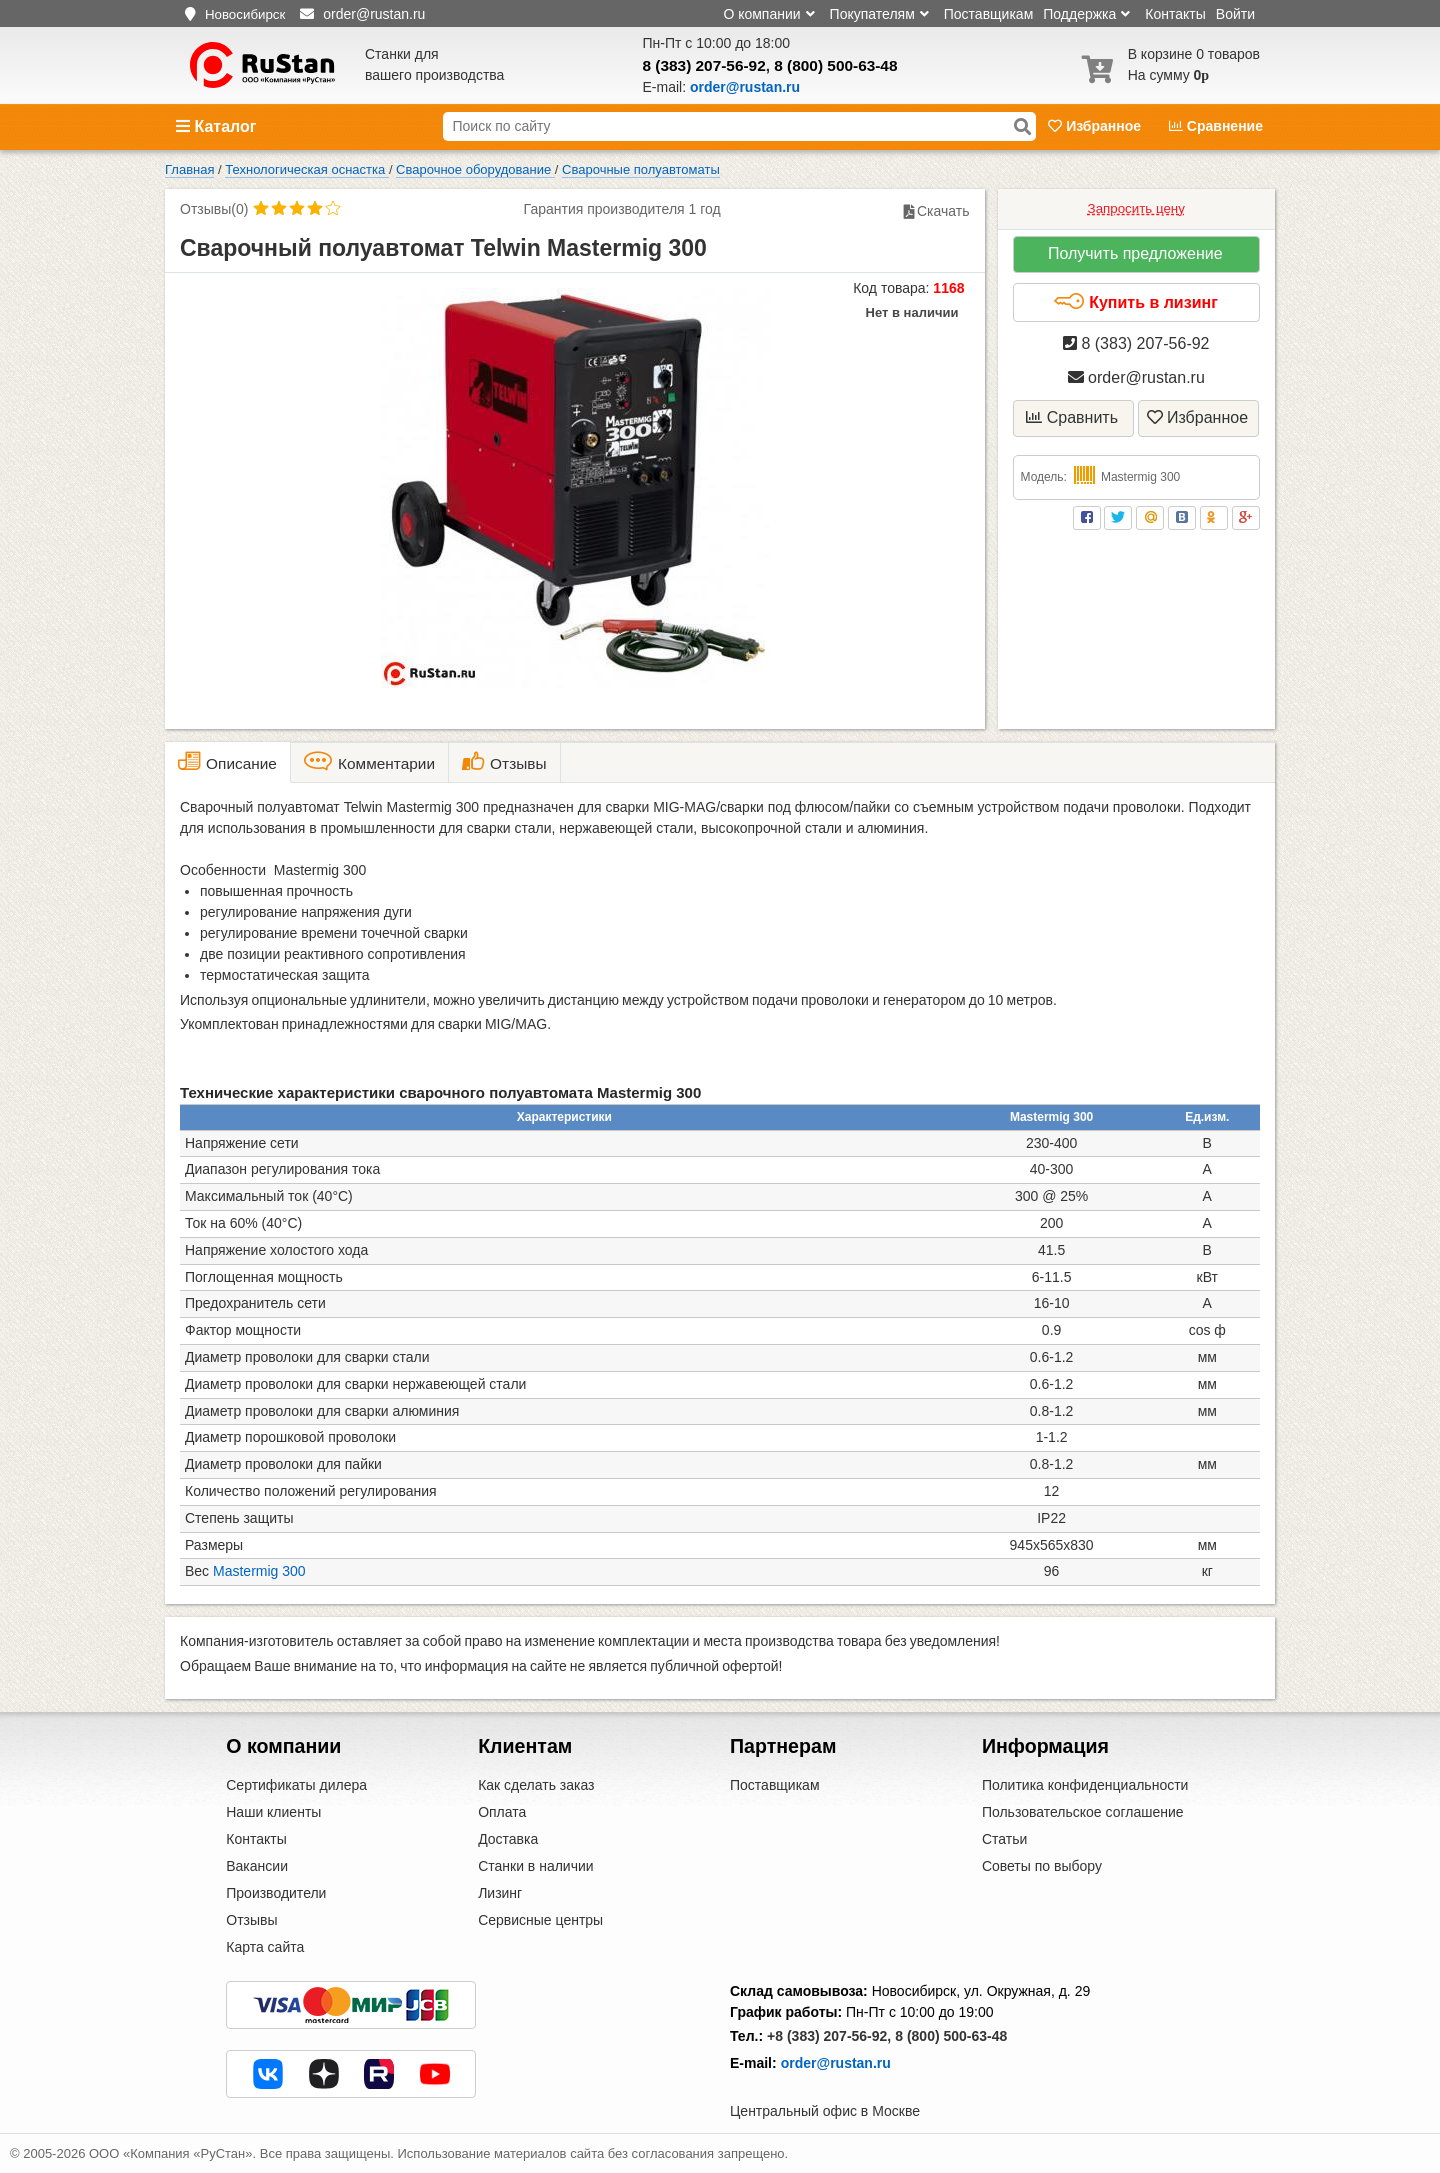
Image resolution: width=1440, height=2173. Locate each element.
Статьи (1004, 1839)
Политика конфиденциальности (1085, 1785)
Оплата (502, 1812)
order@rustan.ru (1136, 377)
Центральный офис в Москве (825, 2111)
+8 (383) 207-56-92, (829, 2036)
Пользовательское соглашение (1083, 1812)
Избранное (1096, 126)
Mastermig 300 (259, 1571)
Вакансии (257, 1866)
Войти (1235, 14)
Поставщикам (989, 14)
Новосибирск (245, 14)
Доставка (508, 1839)
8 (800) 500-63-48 (835, 65)
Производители (276, 1893)
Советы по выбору (1042, 1866)
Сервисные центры (540, 1920)
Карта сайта (265, 1947)
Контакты (1175, 14)
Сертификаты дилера (296, 1785)
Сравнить (1072, 417)
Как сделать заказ (536, 1785)
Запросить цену (1136, 208)
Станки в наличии (536, 1866)
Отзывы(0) (214, 209)
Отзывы (251, 1920)
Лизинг (500, 1893)
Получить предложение (1135, 253)
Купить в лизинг (1135, 302)
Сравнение (1216, 126)
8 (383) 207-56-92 (704, 65)
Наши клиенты (273, 1812)
